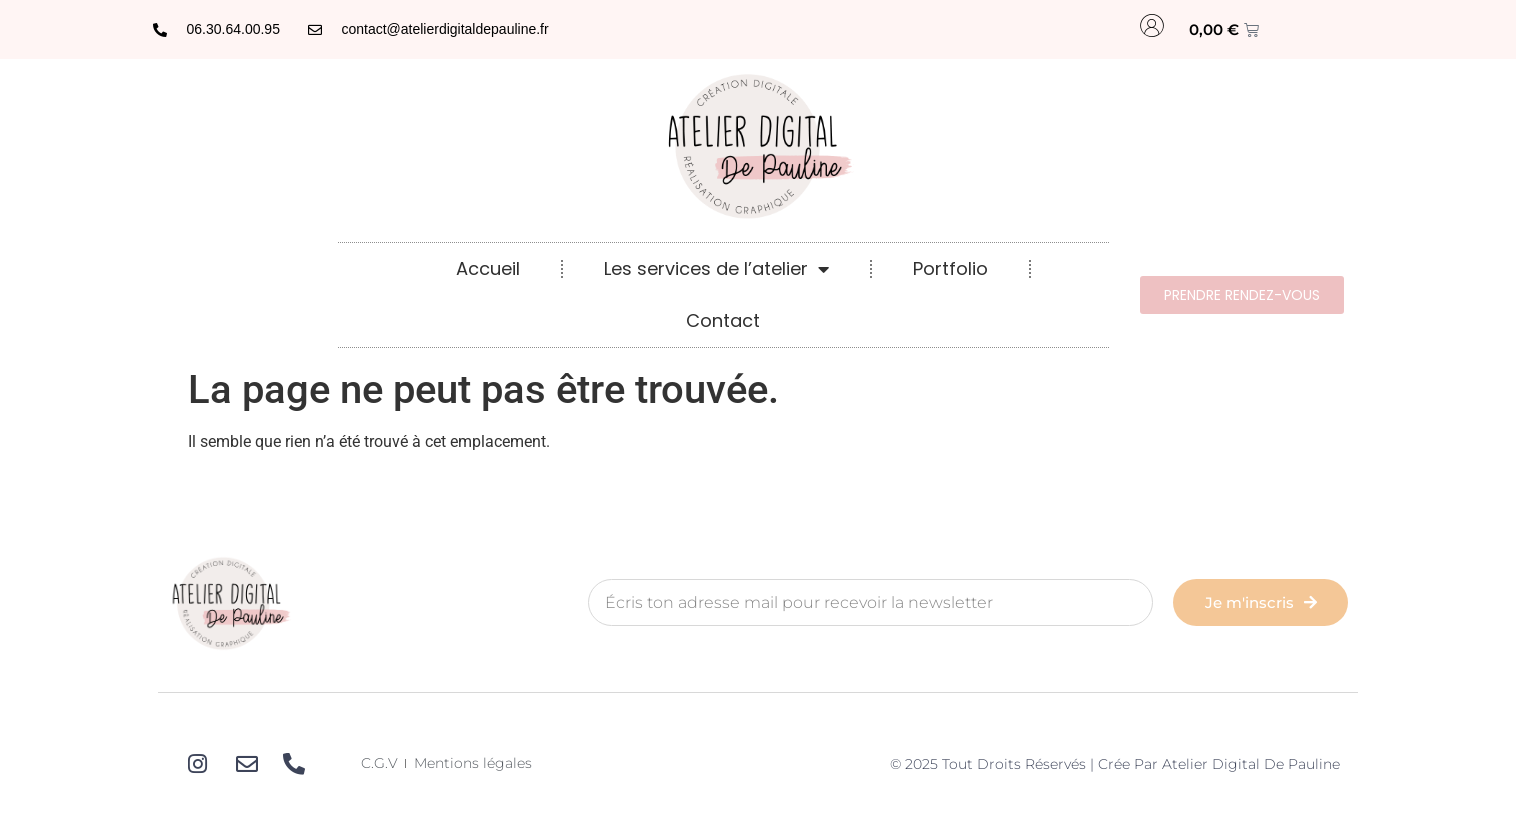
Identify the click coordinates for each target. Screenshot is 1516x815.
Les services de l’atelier (716, 269)
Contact (723, 320)
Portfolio (950, 268)
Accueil (488, 268)
